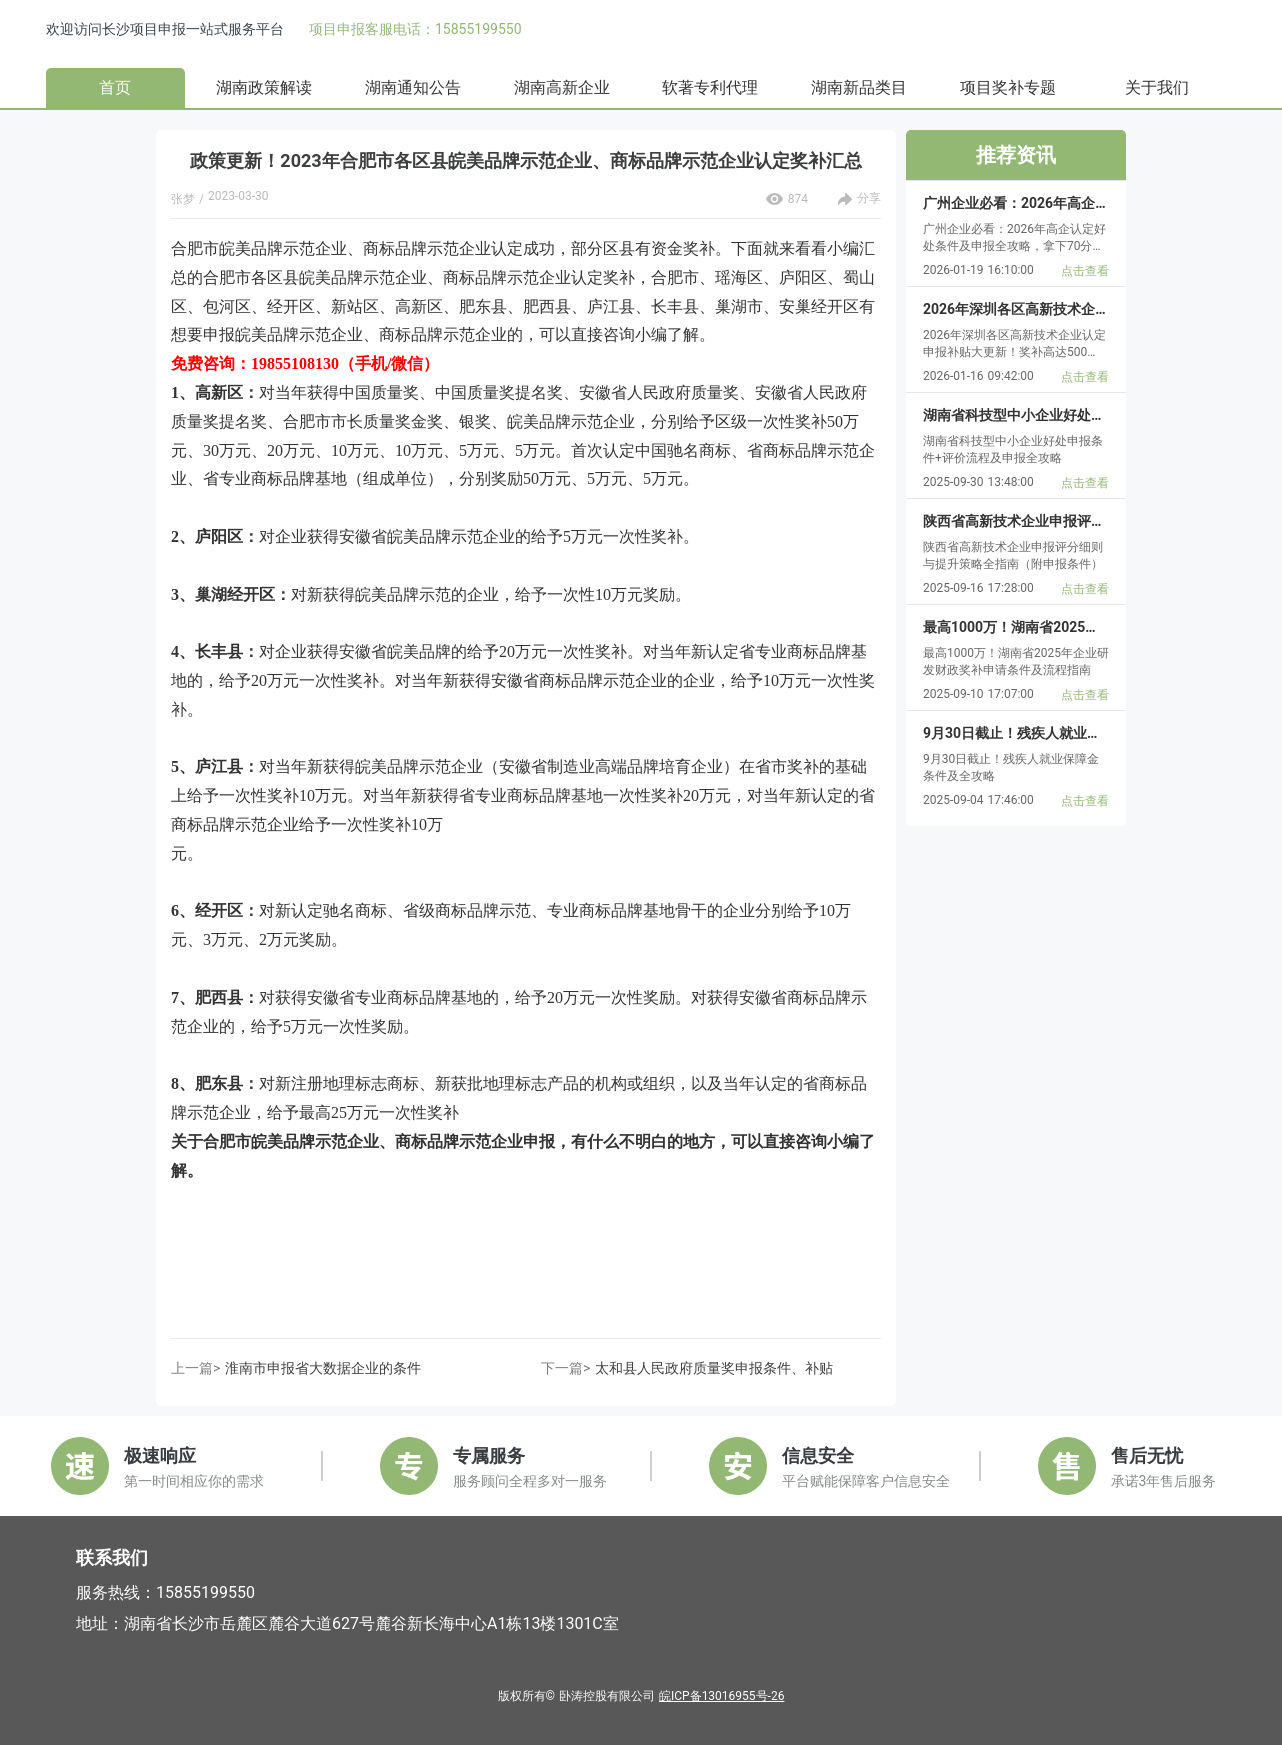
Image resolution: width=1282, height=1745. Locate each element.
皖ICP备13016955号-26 (721, 1696)
